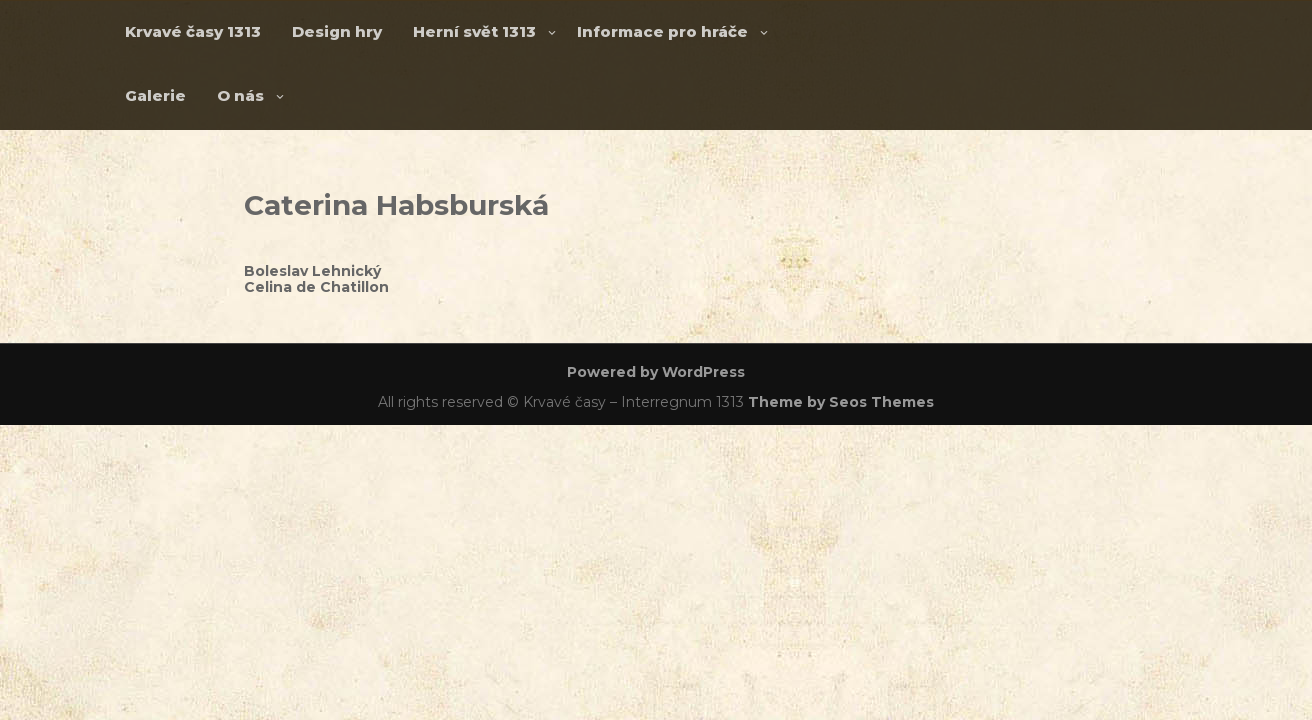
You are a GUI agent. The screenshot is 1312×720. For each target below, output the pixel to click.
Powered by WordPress (656, 372)
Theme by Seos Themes (841, 402)
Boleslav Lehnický (312, 271)
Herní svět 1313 (474, 31)
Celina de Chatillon (316, 287)
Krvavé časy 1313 (193, 31)
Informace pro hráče (662, 31)
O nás (240, 95)
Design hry (337, 31)
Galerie (155, 95)
